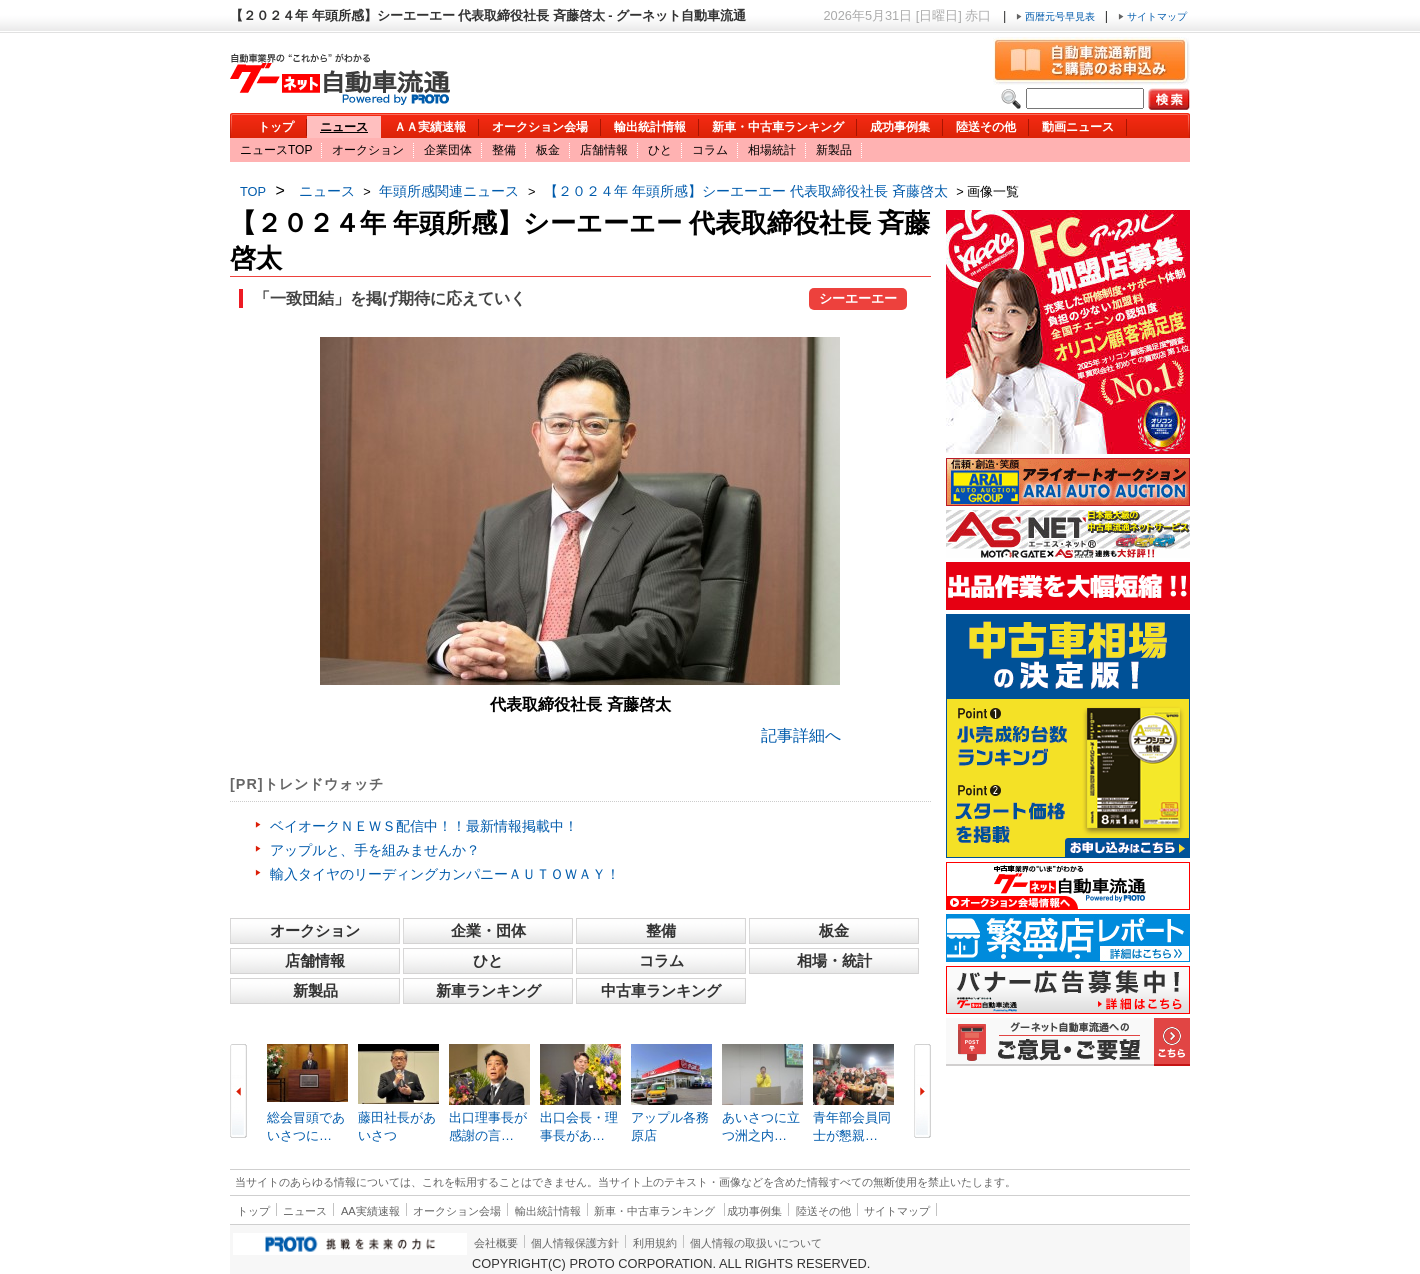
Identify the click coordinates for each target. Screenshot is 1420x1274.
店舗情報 (604, 150)
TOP (253, 191)
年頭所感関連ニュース (449, 191)
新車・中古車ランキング (778, 127)
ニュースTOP (276, 150)
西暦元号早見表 (1057, 16)
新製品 (834, 150)
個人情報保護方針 (575, 1243)
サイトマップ (1152, 16)
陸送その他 (986, 127)
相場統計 (772, 150)
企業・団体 (488, 930)
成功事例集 (900, 127)
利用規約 (655, 1243)
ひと (660, 150)
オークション (368, 150)
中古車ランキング (661, 990)
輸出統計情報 (650, 127)
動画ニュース (1078, 127)
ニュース (344, 127)
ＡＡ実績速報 (430, 127)
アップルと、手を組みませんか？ (375, 850)
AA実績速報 (370, 1211)
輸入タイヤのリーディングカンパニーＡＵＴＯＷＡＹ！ (445, 874)
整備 (504, 150)
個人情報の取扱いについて (756, 1243)
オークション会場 (540, 127)
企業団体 (448, 150)
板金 (548, 150)
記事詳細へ (801, 735)
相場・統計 (834, 960)
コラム (710, 150)
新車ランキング (488, 990)
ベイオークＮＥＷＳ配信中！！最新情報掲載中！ (424, 826)
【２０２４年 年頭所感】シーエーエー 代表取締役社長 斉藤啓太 (746, 191)
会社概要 (496, 1243)
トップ (276, 127)
